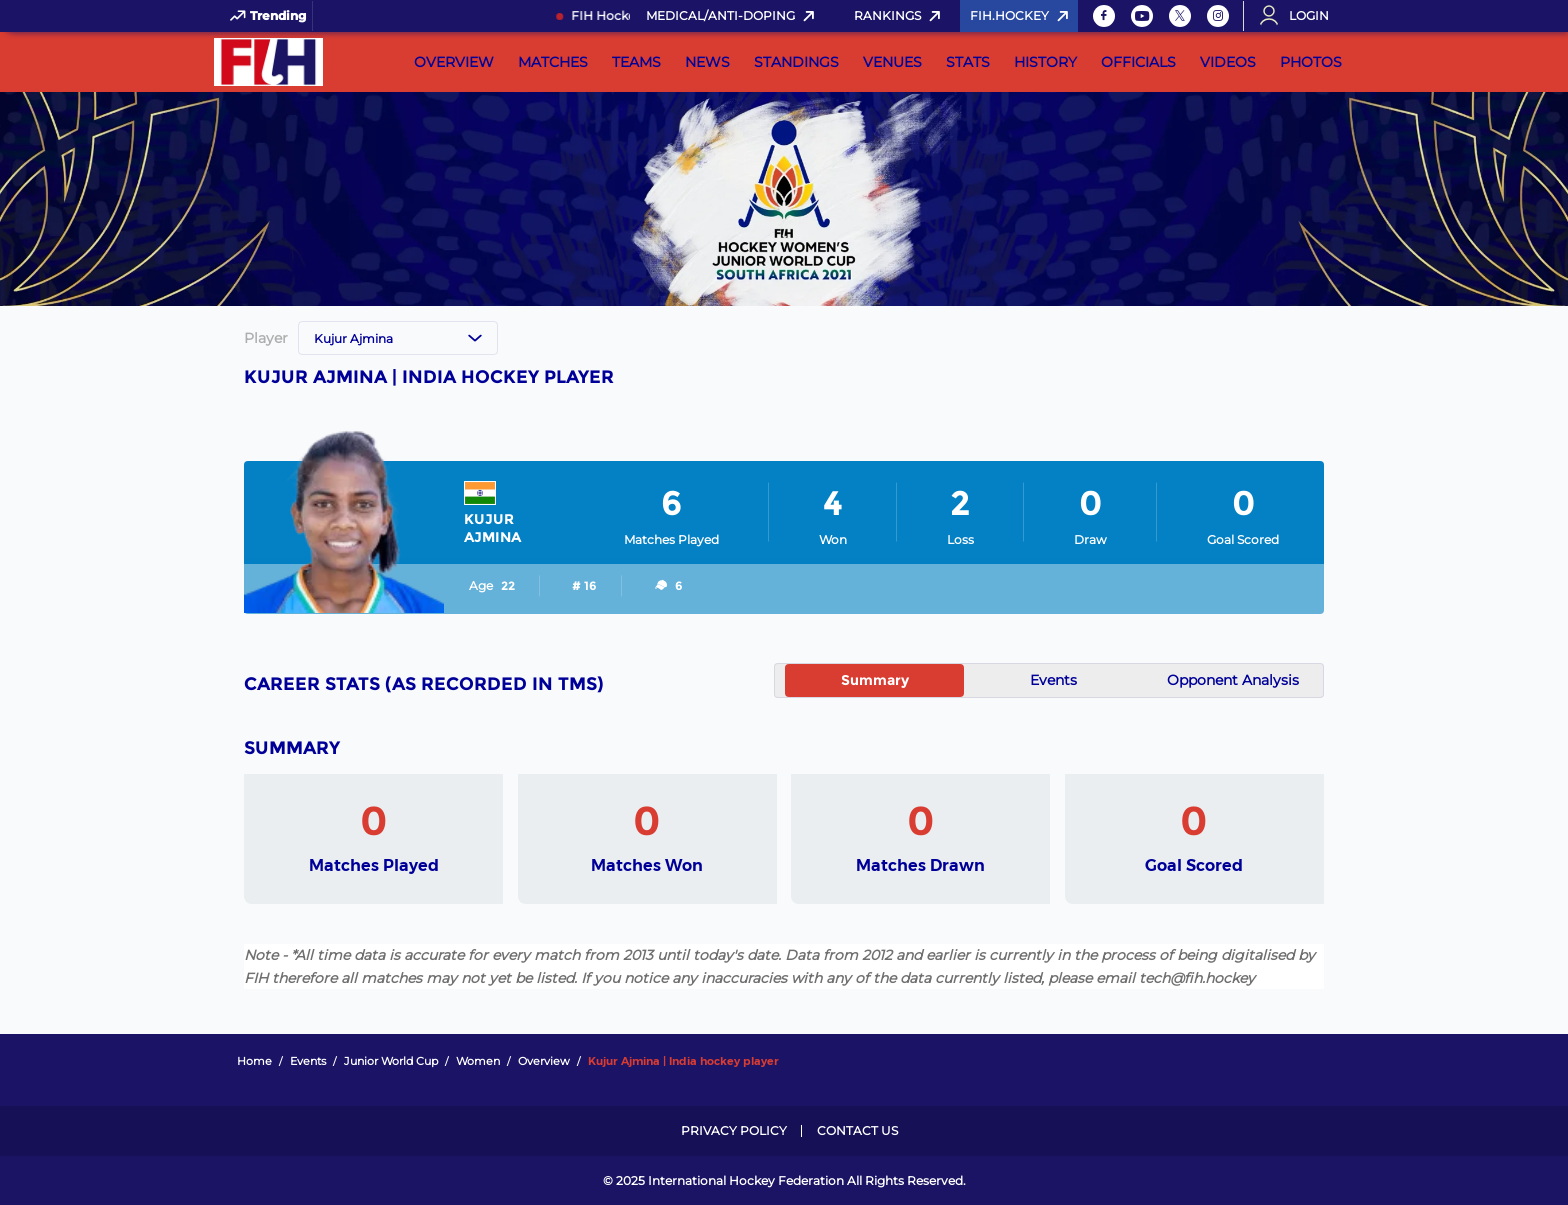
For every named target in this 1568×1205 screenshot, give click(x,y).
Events (1053, 680)
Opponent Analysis (1233, 680)
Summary (875, 680)
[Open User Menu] (1301, 16)
